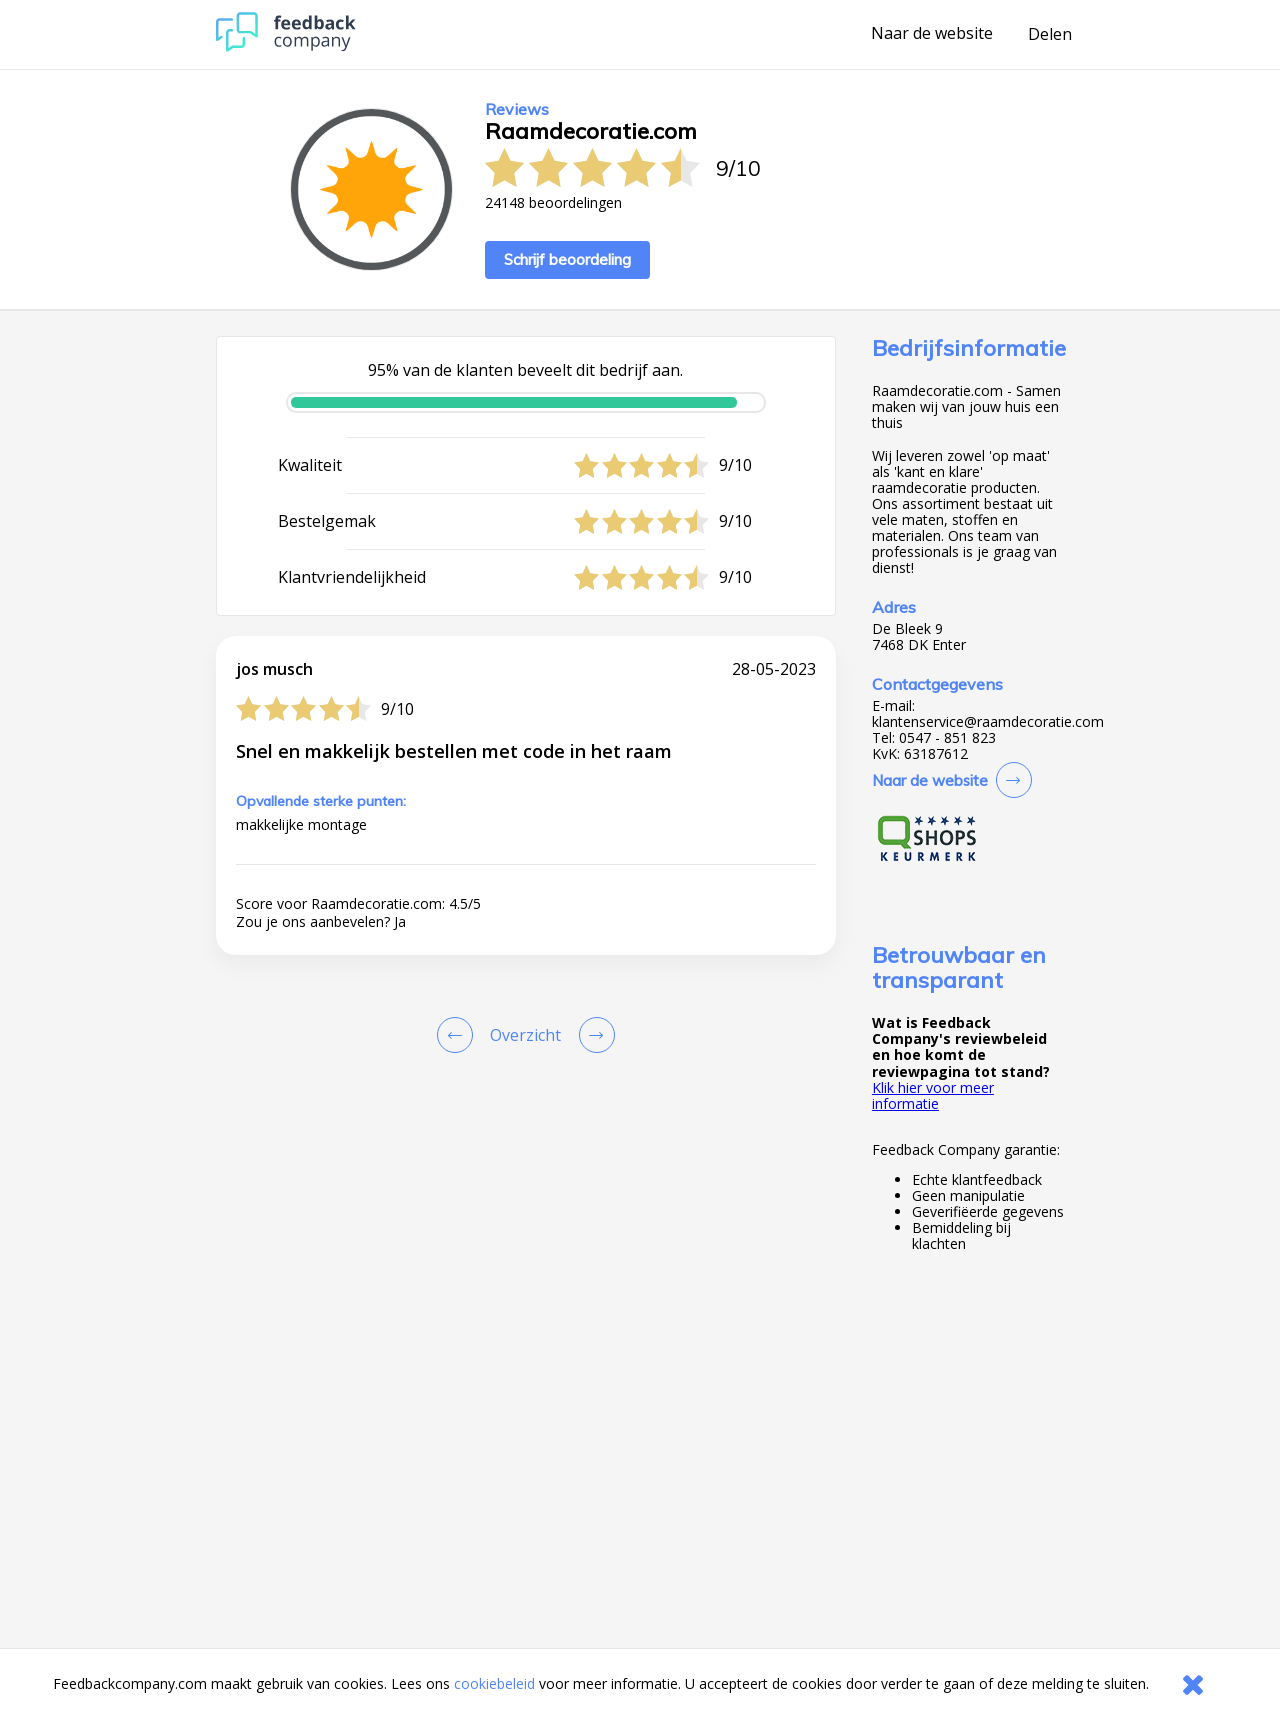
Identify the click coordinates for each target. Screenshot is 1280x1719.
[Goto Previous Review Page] (459, 1035)
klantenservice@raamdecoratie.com (988, 722)
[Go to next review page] (593, 1035)
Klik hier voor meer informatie (933, 1095)
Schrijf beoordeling (567, 259)
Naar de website (932, 34)
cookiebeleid (494, 1683)
